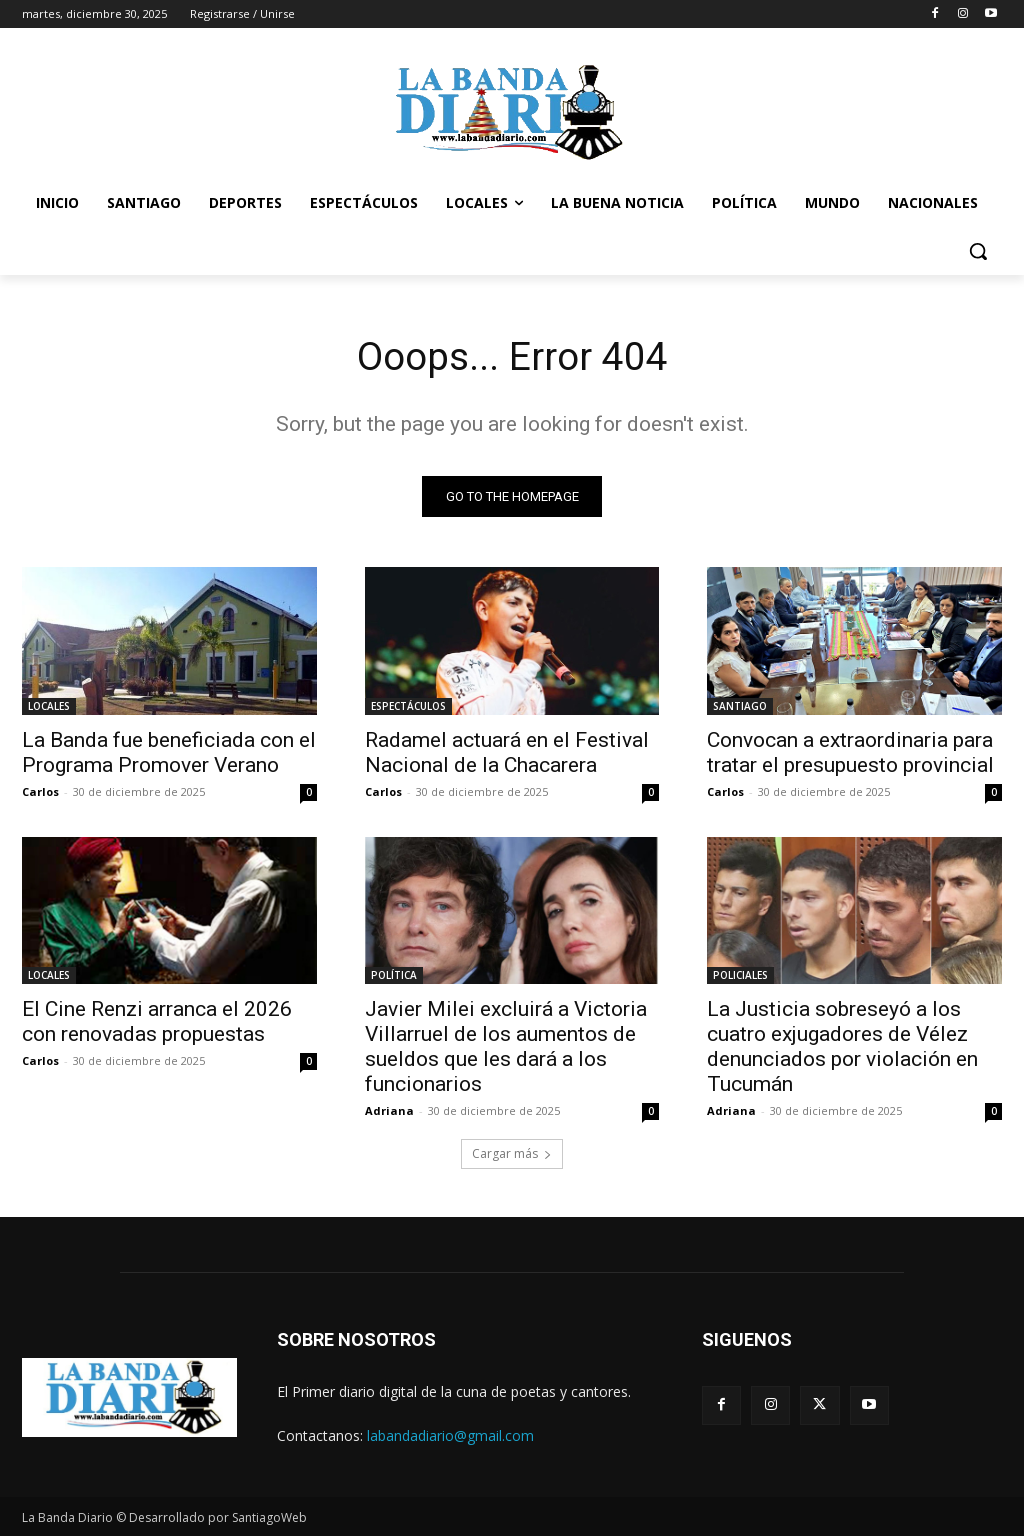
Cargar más (512, 1156)
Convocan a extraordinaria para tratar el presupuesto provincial (850, 753)
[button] (978, 251)
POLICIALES (740, 977)
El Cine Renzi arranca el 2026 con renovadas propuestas (157, 1023)
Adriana (389, 1112)
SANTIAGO (740, 707)
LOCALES (49, 707)
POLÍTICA (394, 977)
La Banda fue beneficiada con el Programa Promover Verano (169, 753)
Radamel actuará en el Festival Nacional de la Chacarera (507, 753)
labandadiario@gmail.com (450, 1437)
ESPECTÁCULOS (408, 707)
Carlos (40, 792)
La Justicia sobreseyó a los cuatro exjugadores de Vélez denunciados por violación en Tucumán (842, 1048)
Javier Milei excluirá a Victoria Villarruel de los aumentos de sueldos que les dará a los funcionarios (506, 1048)
